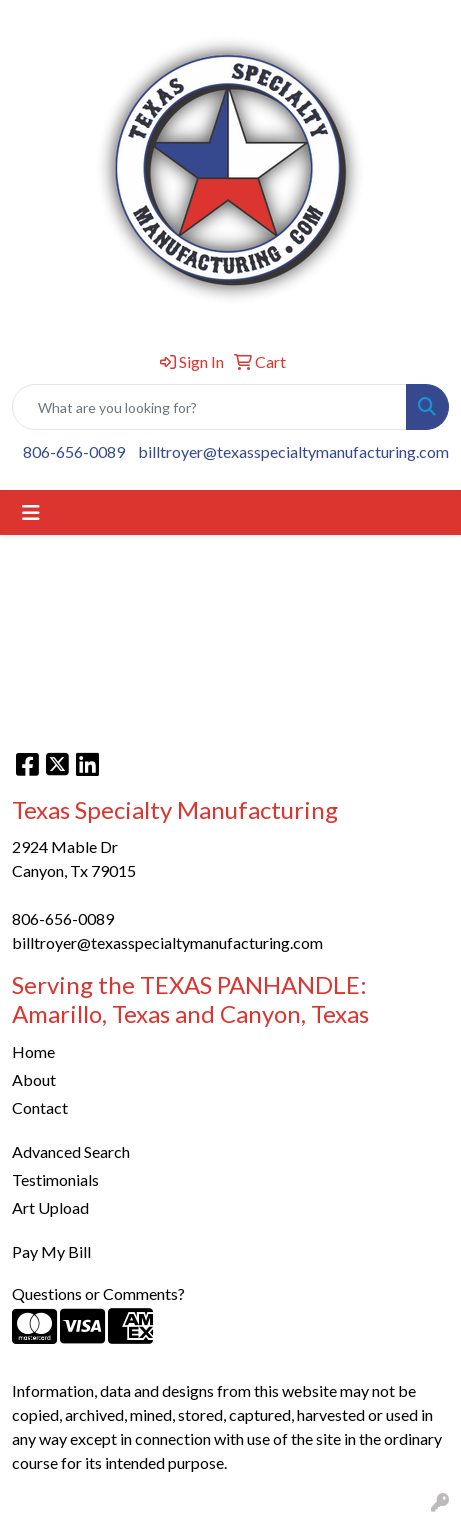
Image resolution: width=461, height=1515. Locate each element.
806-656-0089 (74, 451)
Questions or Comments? (98, 1293)
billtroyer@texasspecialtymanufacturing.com (293, 451)
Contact (40, 1107)
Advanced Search (71, 1151)
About (34, 1079)
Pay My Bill (51, 1251)
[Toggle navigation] (31, 512)
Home (33, 1051)
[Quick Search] (209, 407)
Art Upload (50, 1207)
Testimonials (55, 1179)
